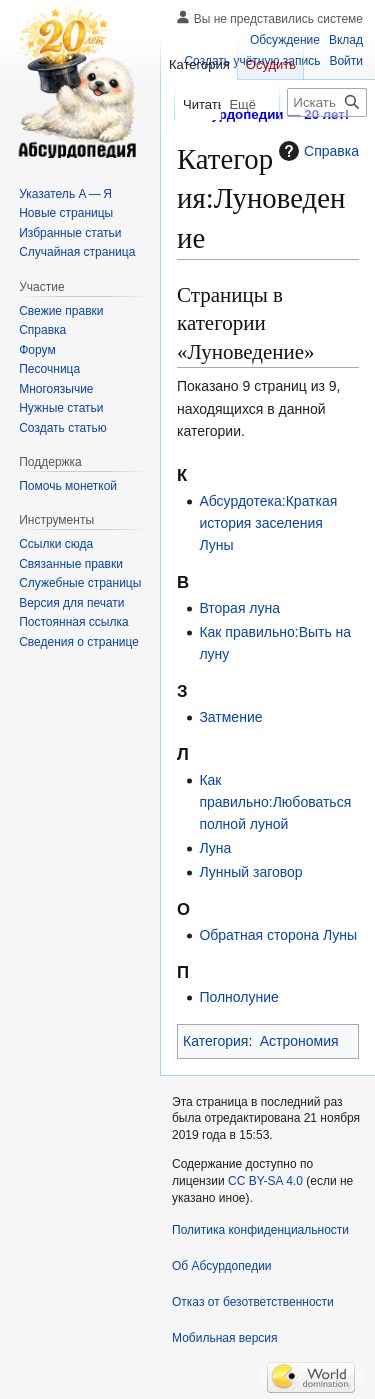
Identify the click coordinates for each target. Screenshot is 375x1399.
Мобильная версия (225, 1338)
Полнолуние (238, 997)
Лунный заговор (250, 872)
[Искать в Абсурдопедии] (327, 102)
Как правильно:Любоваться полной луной (275, 802)
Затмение (230, 717)
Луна (215, 848)
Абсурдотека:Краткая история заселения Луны (268, 523)
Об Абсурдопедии (222, 1266)
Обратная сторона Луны (278, 935)
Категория (215, 1041)
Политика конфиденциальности (260, 1230)
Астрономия (299, 1041)
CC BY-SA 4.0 (265, 1181)
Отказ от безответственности (253, 1302)
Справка (316, 151)
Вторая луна (239, 608)
